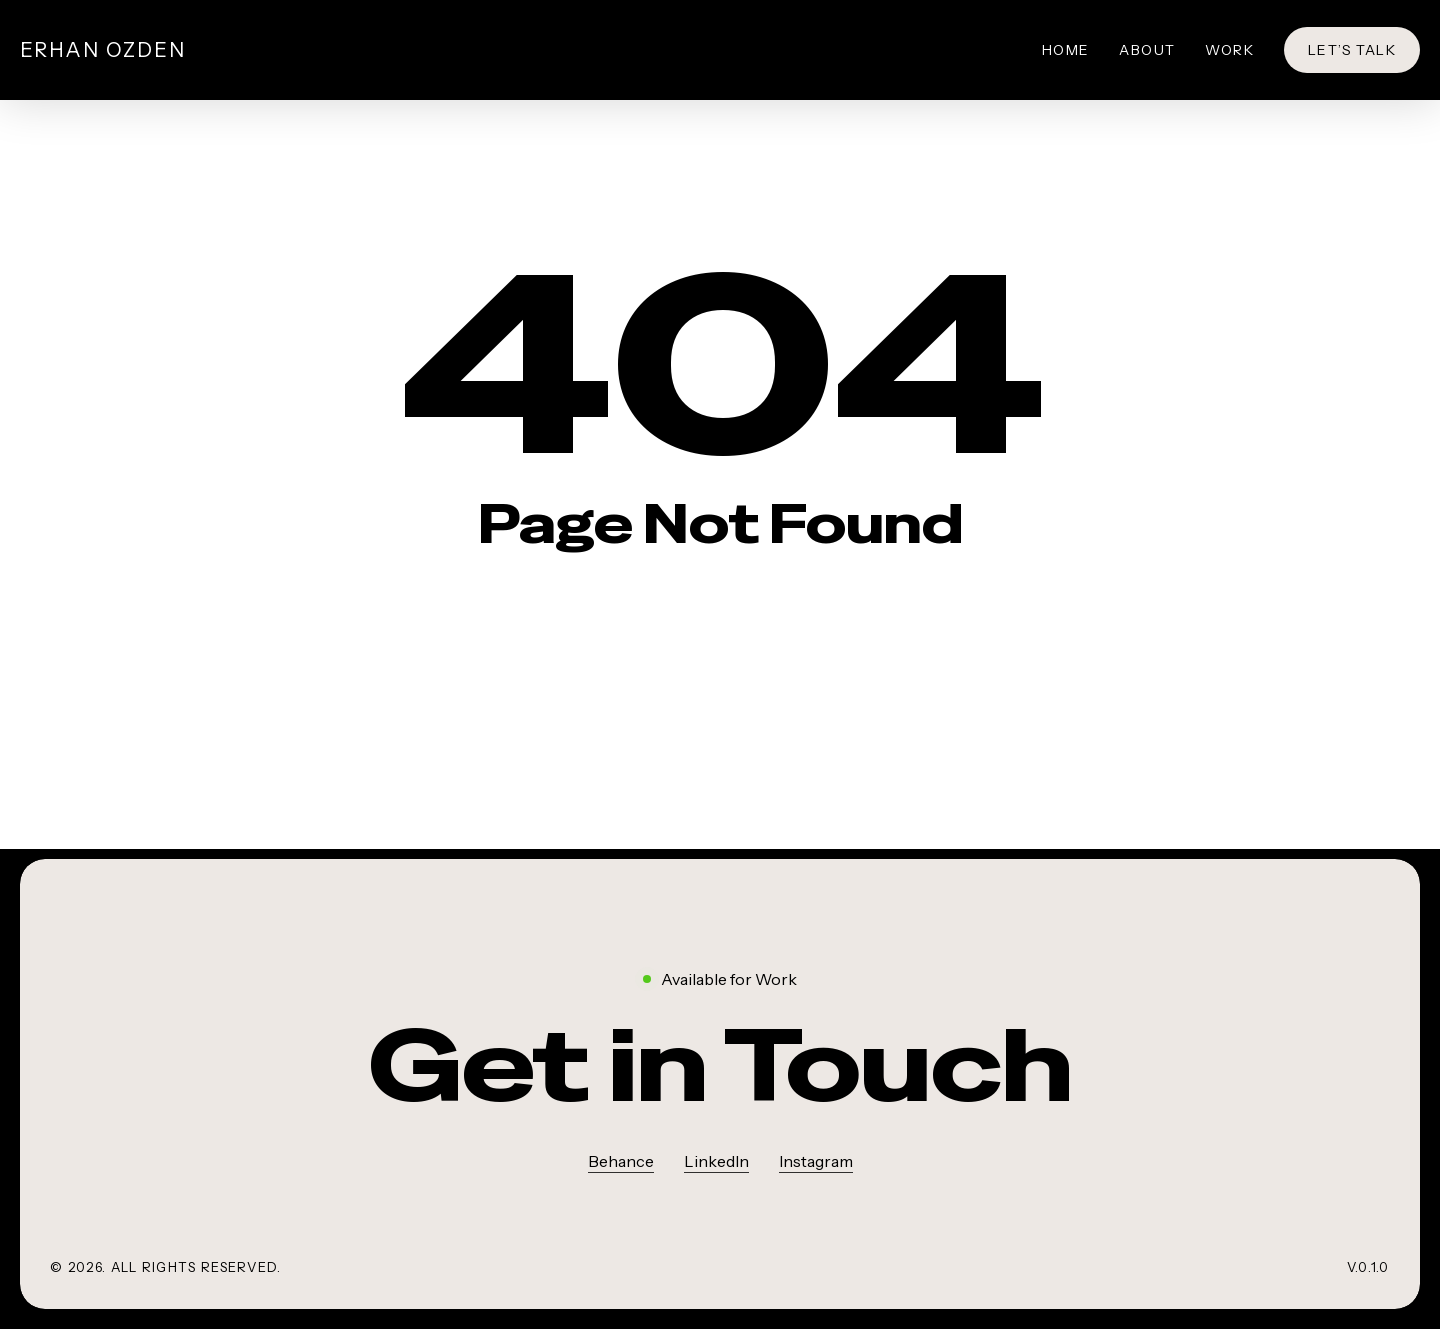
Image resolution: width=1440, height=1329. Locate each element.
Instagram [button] (816, 1161)
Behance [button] (621, 1161)
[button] (720, 1066)
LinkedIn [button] (716, 1161)
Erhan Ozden (103, 50)
